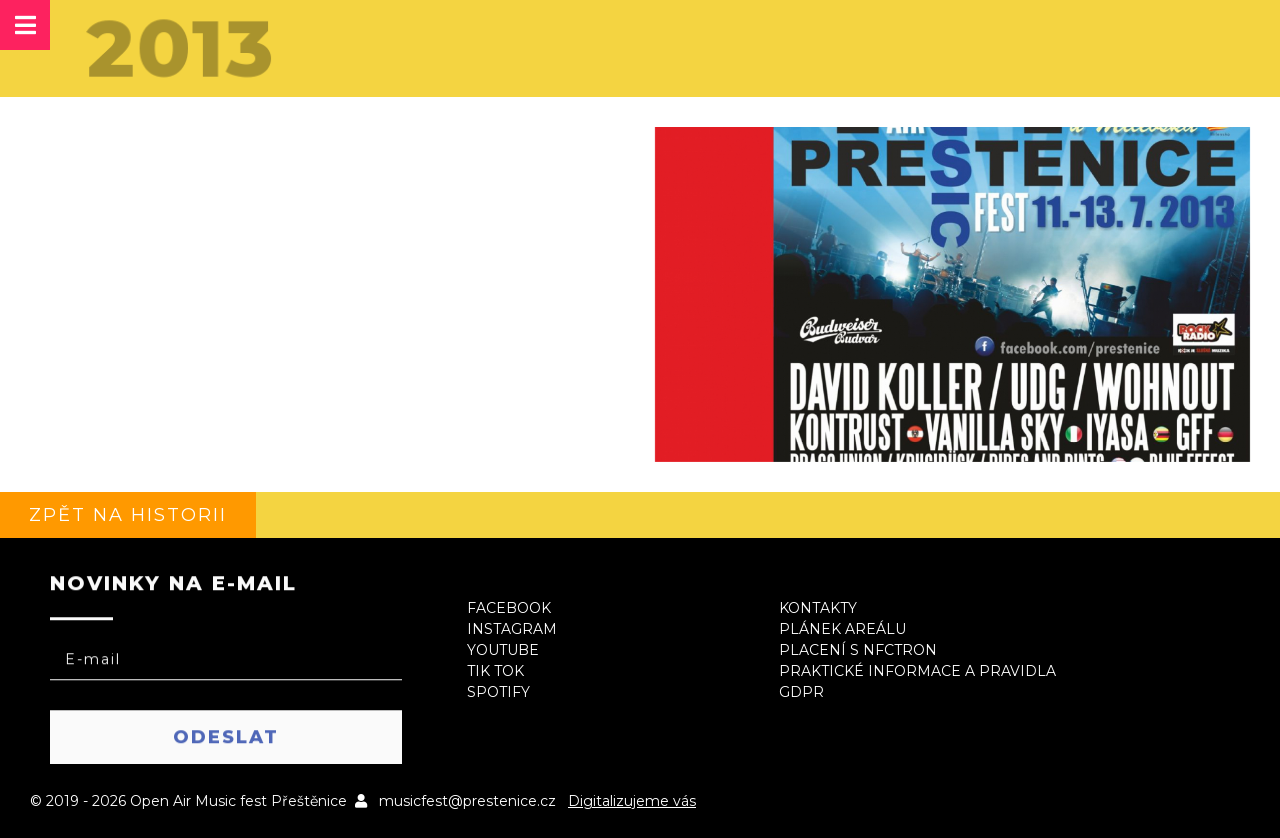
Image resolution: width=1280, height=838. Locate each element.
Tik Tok (495, 671)
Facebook (509, 608)
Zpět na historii (128, 515)
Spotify (498, 692)
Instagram (512, 629)
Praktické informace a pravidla (917, 671)
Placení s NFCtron (858, 650)
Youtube (503, 650)
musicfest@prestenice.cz (467, 801)
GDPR (801, 692)
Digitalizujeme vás (632, 801)
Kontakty (818, 608)
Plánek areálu (842, 629)
